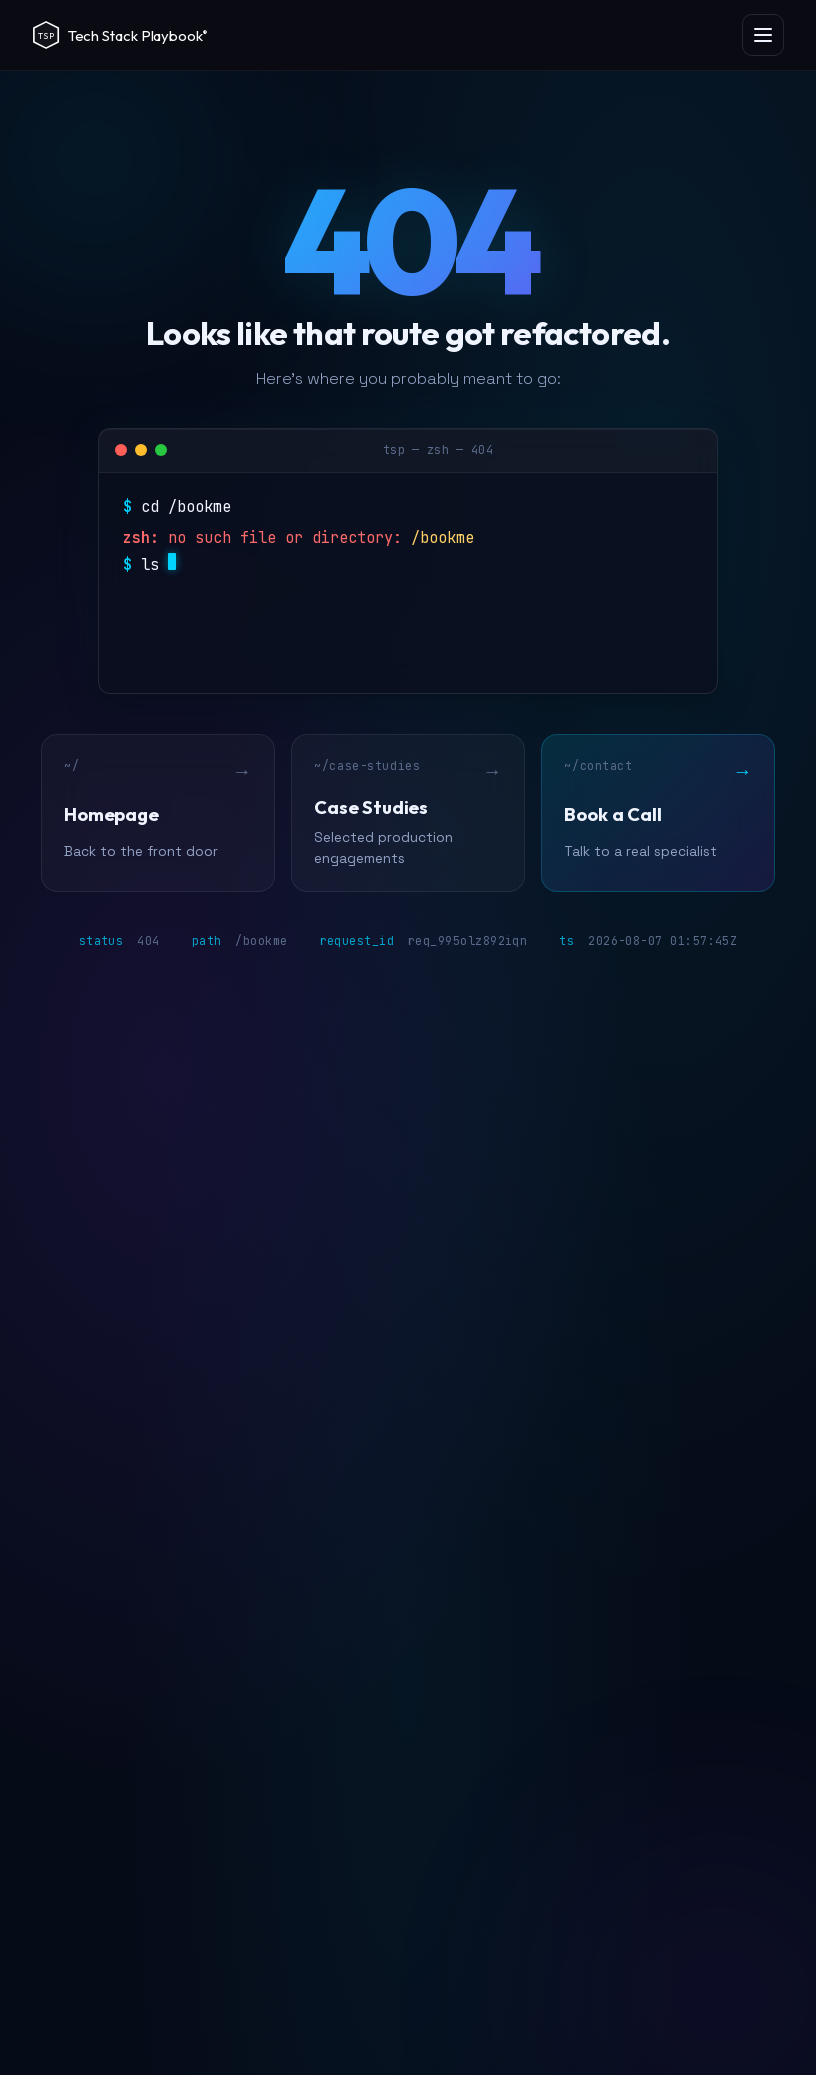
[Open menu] (763, 35)
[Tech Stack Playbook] (141, 35)
